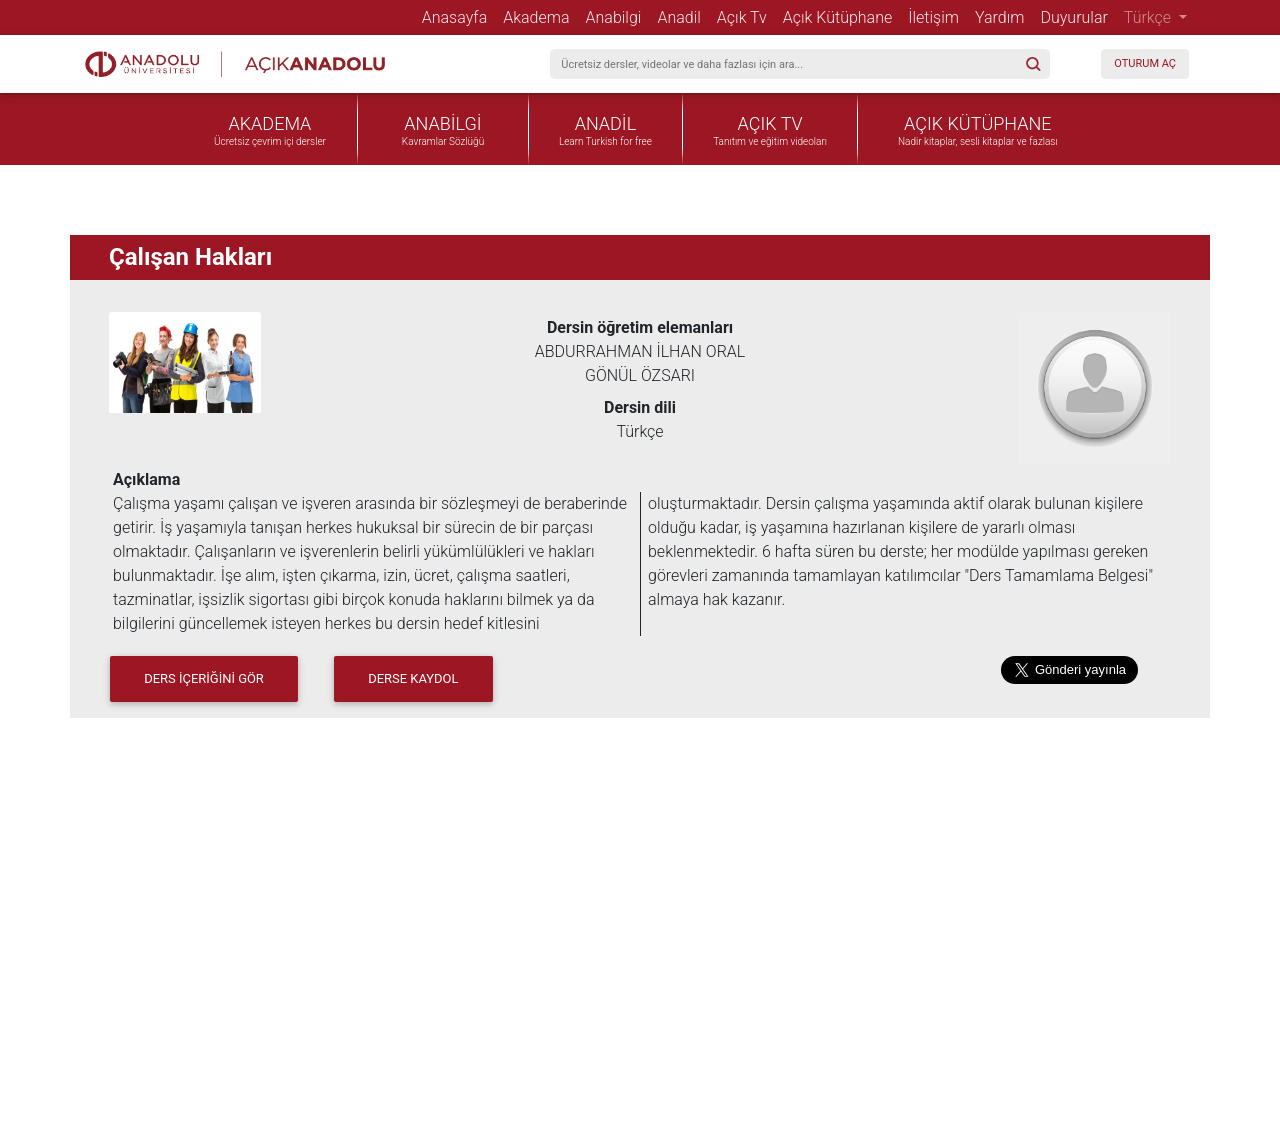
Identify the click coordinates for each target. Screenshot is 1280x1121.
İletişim (937, 17)
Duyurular (1077, 17)
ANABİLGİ (442, 123)
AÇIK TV (770, 123)
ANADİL (606, 123)
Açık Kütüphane (841, 17)
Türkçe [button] (1149, 17)
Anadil (682, 17)
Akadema (540, 17)
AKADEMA (270, 123)
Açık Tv (746, 17)
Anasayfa (459, 17)
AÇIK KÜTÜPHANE (977, 123)
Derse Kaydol (413, 678)
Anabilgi (618, 17)
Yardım (1003, 17)
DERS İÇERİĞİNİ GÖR (204, 678)
